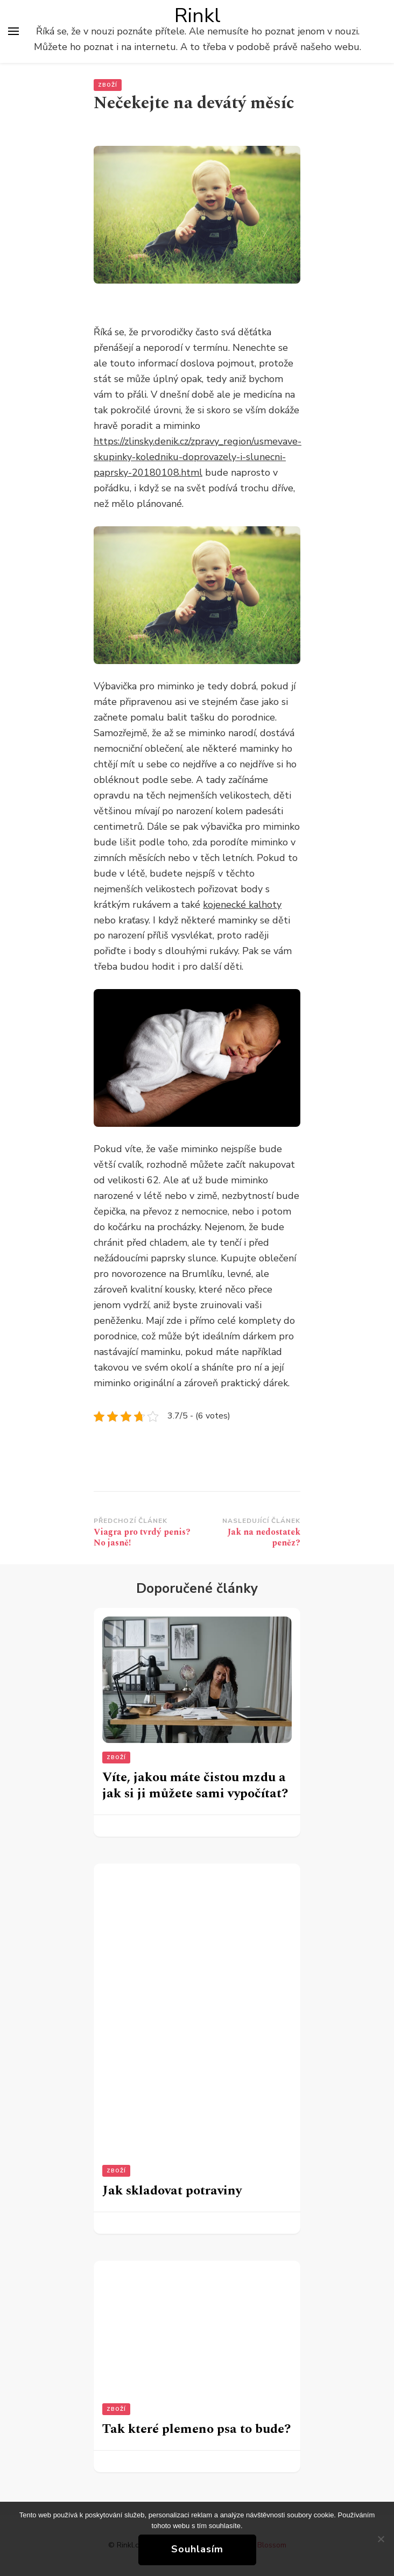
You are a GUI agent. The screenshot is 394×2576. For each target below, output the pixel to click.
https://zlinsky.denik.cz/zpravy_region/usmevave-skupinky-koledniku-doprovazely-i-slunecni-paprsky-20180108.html (197, 457)
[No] (380, 2538)
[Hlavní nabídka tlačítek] (13, 31)
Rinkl (197, 15)
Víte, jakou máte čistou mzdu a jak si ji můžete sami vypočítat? (195, 1785)
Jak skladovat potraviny (172, 2190)
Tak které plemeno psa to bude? (196, 2429)
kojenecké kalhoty (242, 904)
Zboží (107, 85)
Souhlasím (197, 2549)
